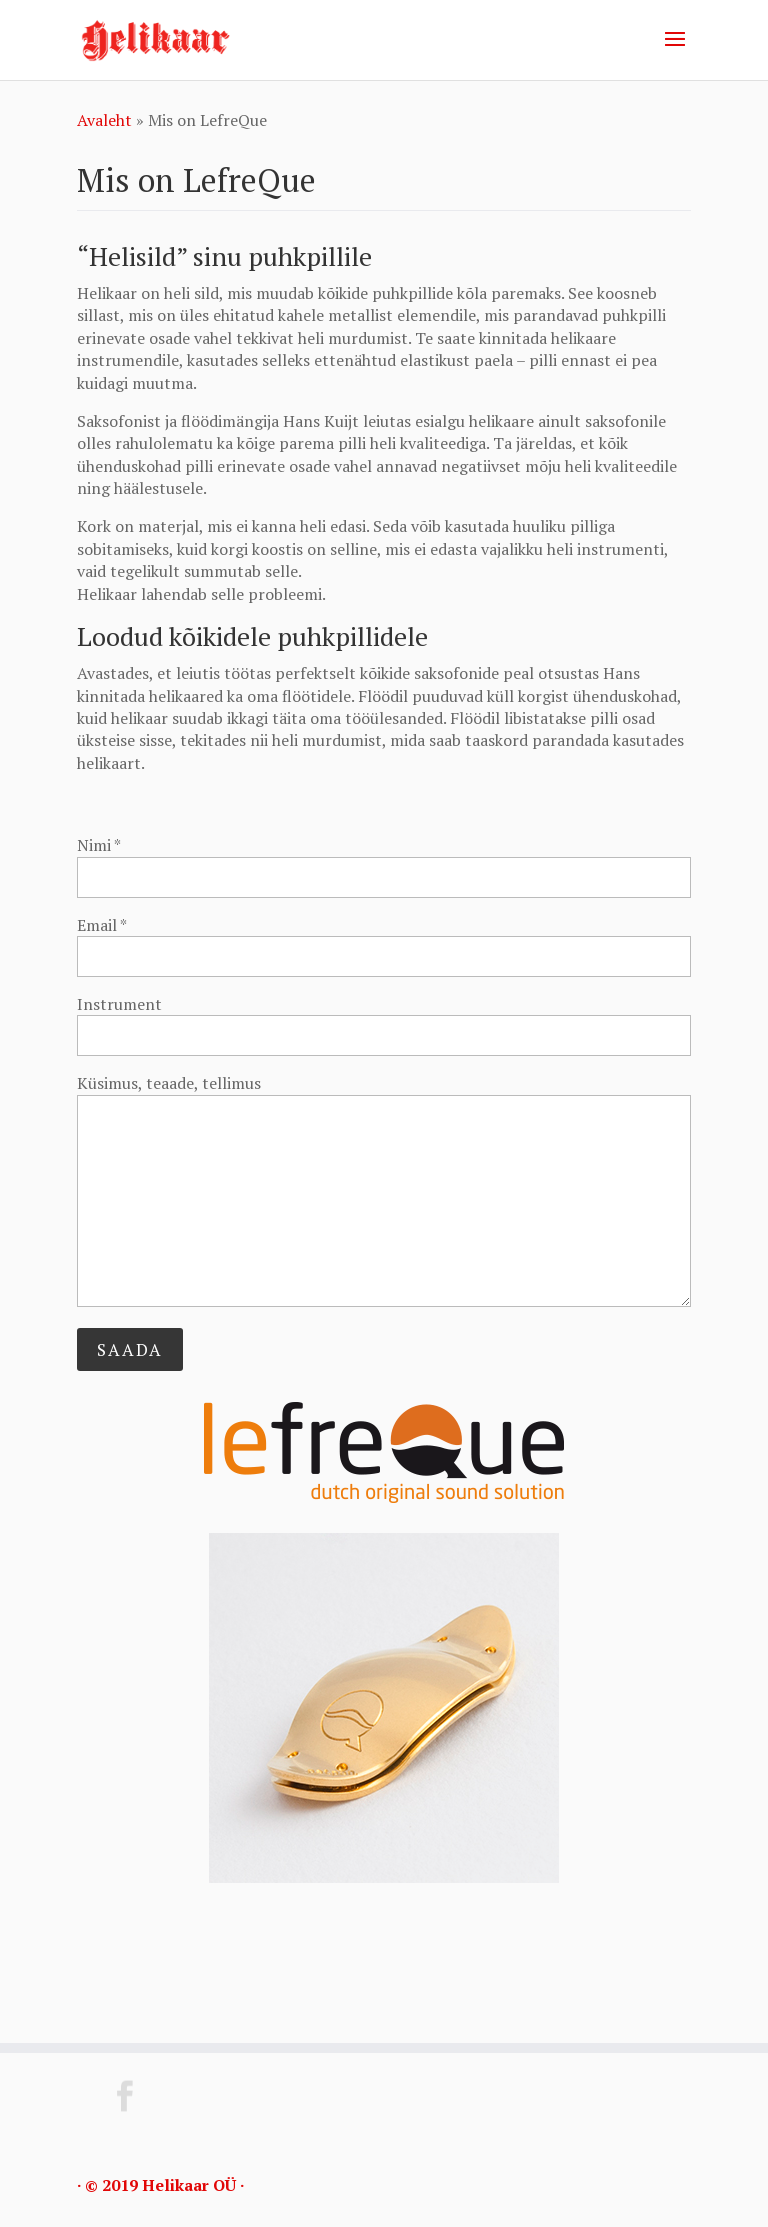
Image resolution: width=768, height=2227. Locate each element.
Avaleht (104, 120)
